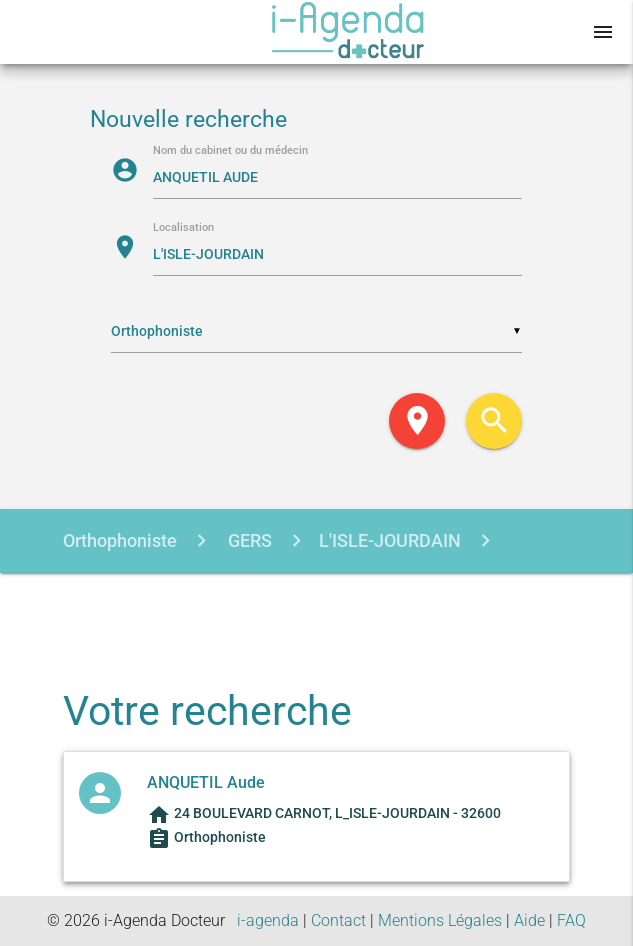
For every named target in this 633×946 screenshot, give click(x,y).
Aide (529, 920)
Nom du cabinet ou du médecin (230, 151)
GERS (248, 540)
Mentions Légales (440, 920)
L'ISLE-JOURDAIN (390, 540)
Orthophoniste (120, 540)
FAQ (571, 920)
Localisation (183, 228)
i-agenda (268, 920)
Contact (338, 920)
